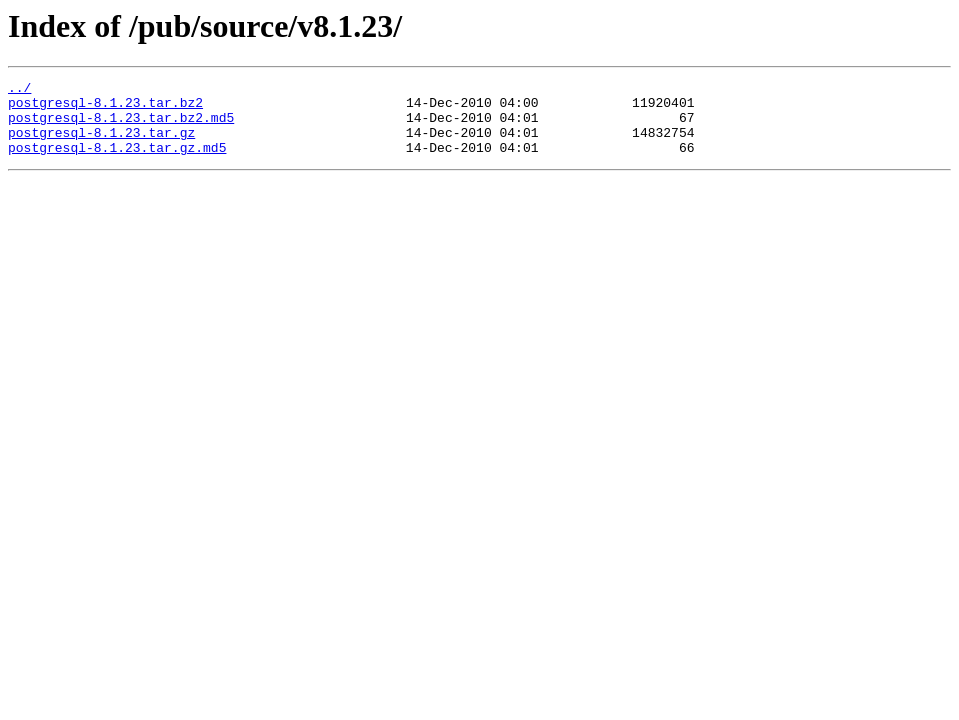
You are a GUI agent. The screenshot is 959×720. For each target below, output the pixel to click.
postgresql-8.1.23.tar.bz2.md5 (121, 126)
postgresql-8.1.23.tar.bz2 (105, 108)
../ (19, 90)
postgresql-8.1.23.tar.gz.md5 (117, 162)
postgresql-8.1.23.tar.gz (101, 144)
